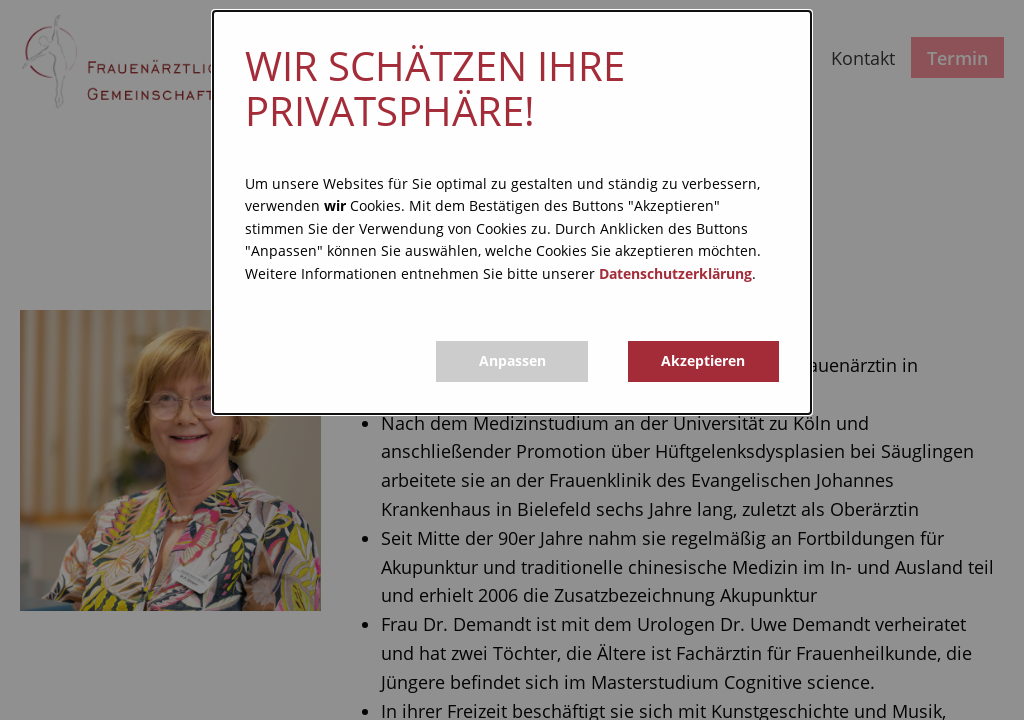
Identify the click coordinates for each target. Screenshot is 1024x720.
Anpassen (512, 360)
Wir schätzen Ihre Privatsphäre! (435, 88)
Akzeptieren (703, 360)
